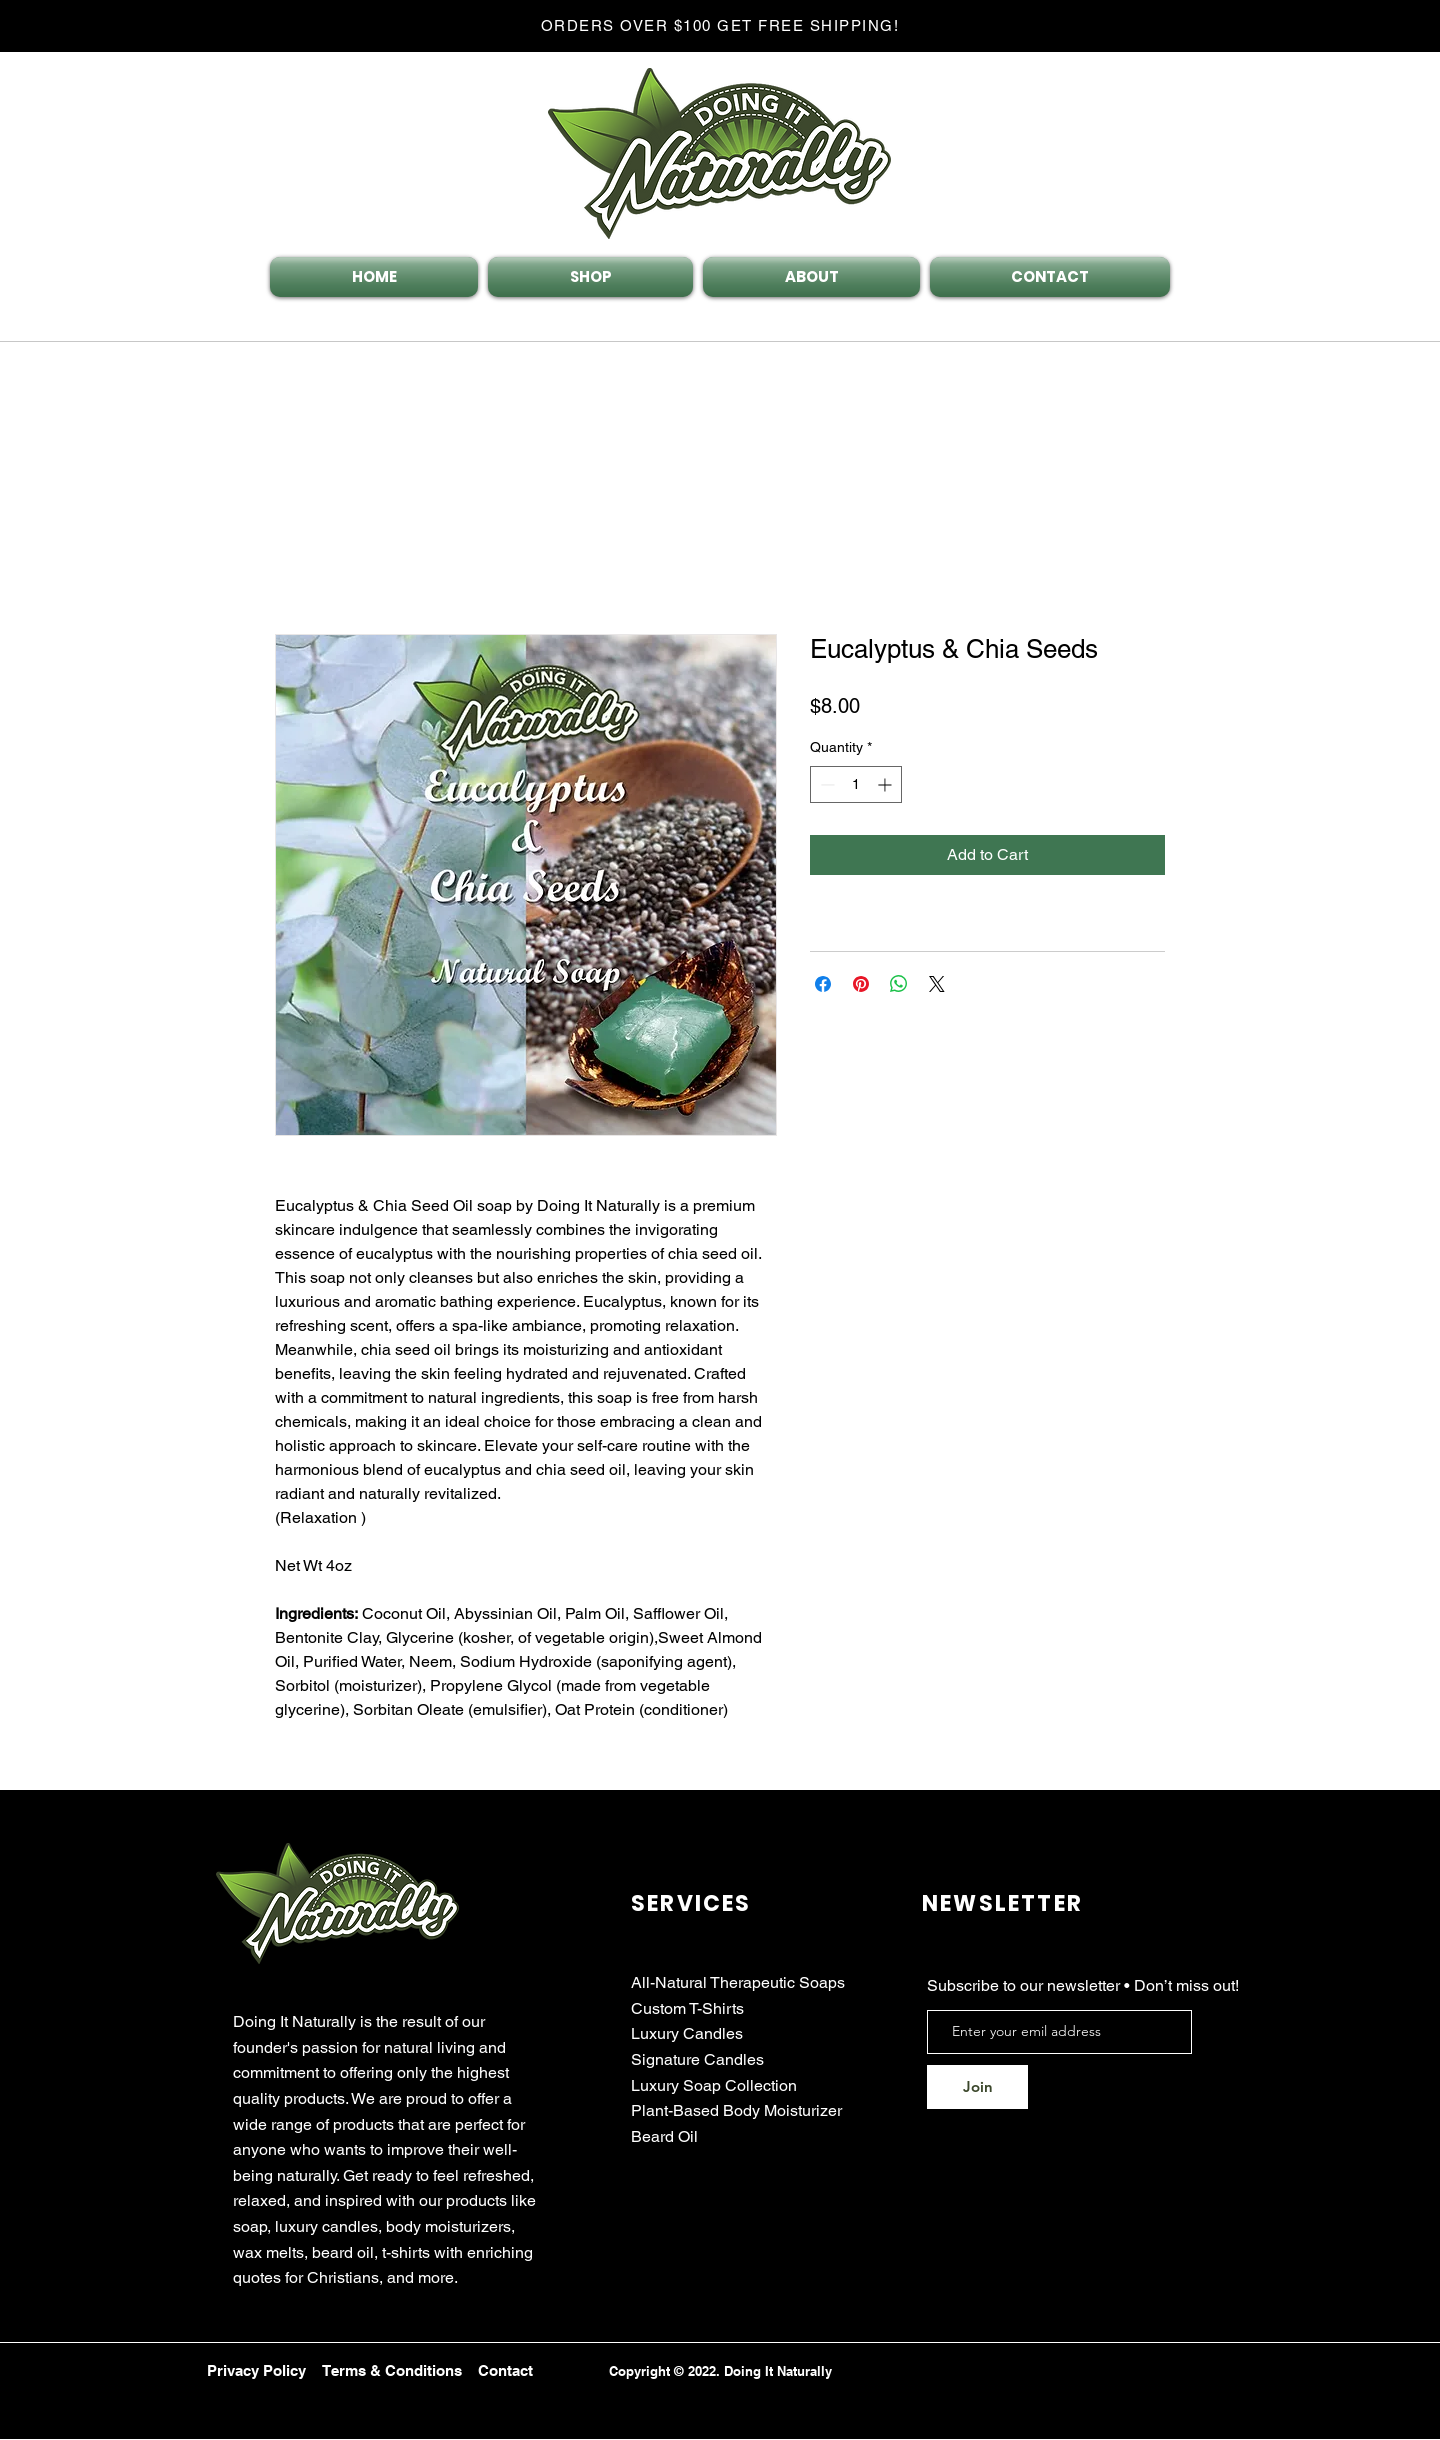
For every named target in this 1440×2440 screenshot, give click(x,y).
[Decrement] (825, 784)
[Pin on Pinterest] (861, 984)
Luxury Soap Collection (714, 2085)
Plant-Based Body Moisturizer (736, 2110)
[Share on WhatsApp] (899, 984)
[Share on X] (937, 984)
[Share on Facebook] (823, 984)
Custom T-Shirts (687, 2008)
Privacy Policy (256, 2370)
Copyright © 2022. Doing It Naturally (720, 2371)
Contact (505, 2370)
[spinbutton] (856, 784)
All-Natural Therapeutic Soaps (738, 1982)
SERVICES (691, 1903)
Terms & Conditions (392, 2370)
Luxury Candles (687, 2033)
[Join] (977, 2087)
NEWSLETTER (1002, 1903)
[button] (1264, 284)
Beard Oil (664, 2136)
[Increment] (886, 784)
